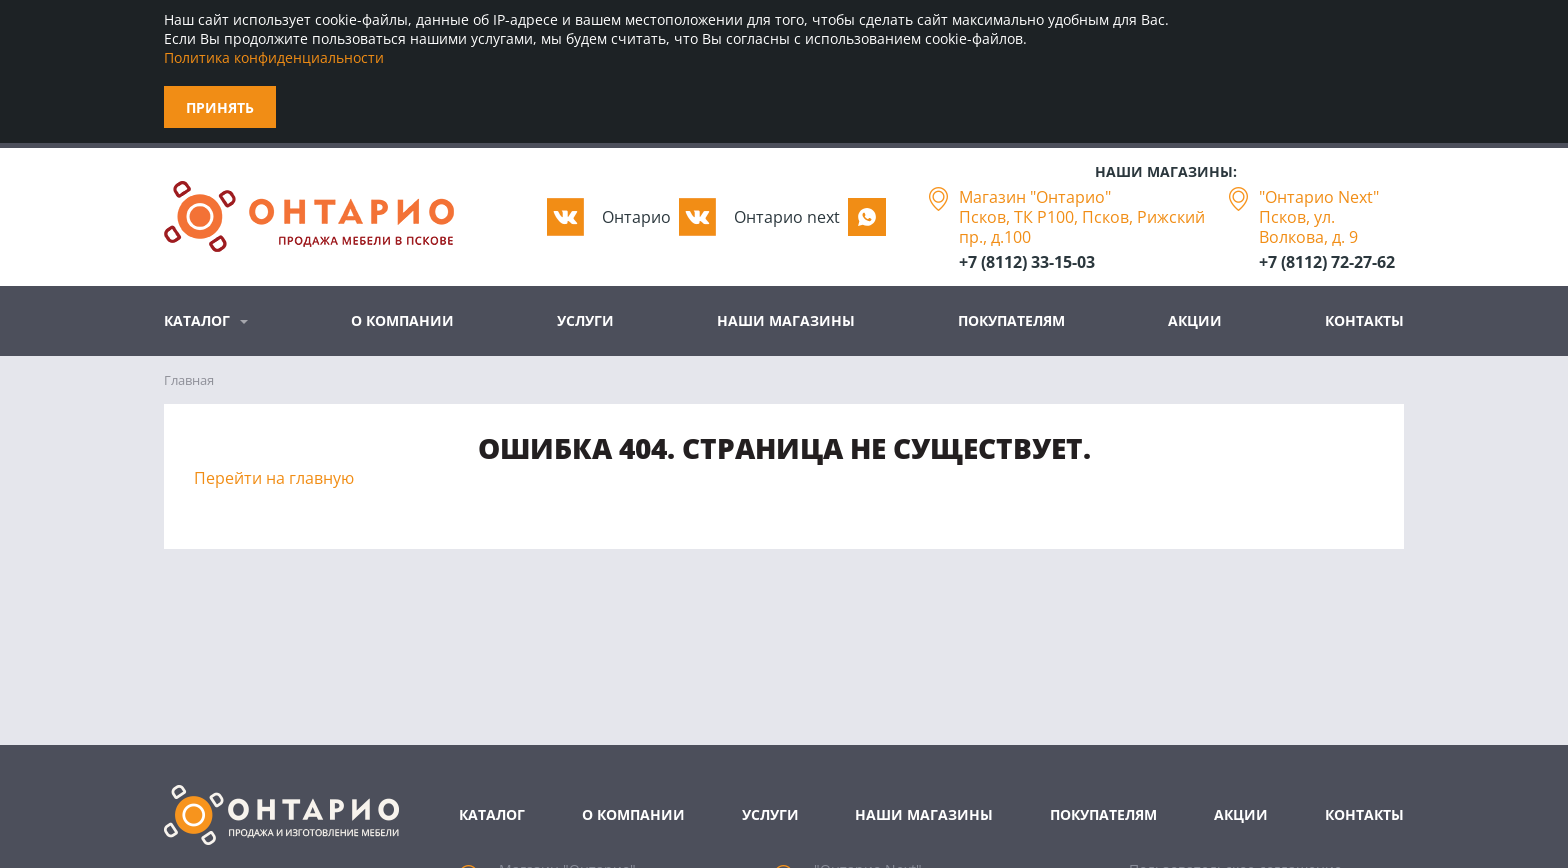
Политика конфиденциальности (274, 57)
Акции (1195, 320)
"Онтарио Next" (1319, 197)
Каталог (197, 320)
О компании (402, 320)
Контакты (1364, 320)
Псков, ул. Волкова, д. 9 (1308, 227)
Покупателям (1011, 320)
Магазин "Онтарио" (1035, 197)
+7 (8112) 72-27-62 (1327, 262)
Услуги (585, 320)
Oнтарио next (787, 217)
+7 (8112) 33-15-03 (1027, 262)
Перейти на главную (274, 478)
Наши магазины (786, 320)
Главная (189, 380)
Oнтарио (636, 217)
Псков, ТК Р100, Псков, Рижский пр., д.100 (1082, 227)
